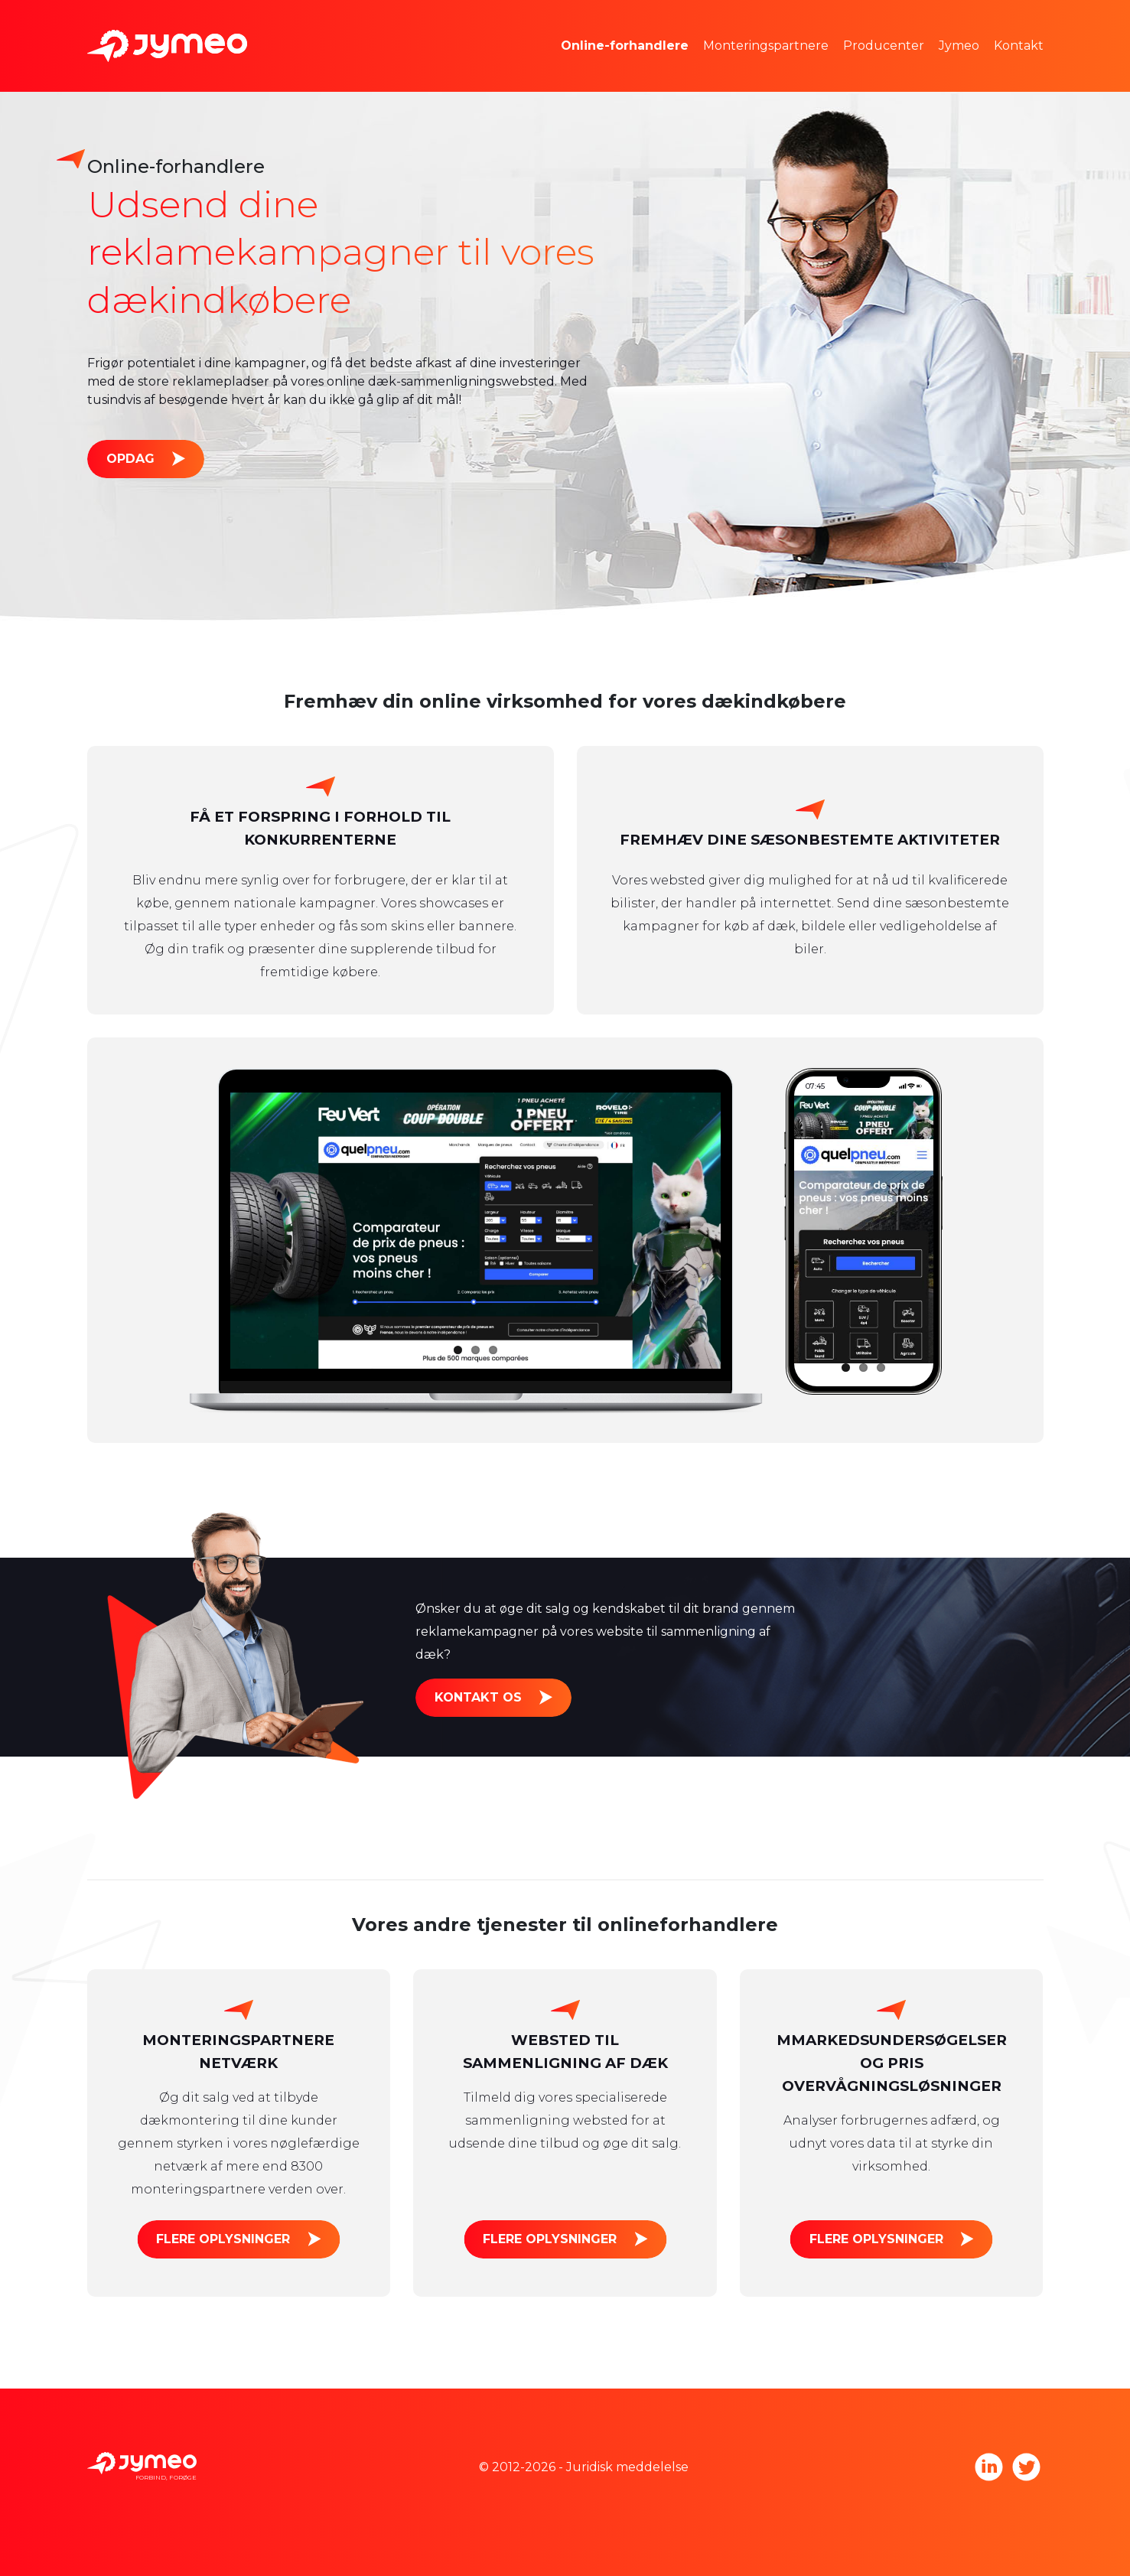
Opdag (130, 458)
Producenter (883, 45)
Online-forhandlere (625, 45)
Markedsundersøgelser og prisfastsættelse (714, 22)
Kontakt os (478, 1697)
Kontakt (1019, 45)
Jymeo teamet (1006, 22)
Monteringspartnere (766, 45)
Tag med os (997, 68)
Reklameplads (628, 68)
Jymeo (959, 45)
